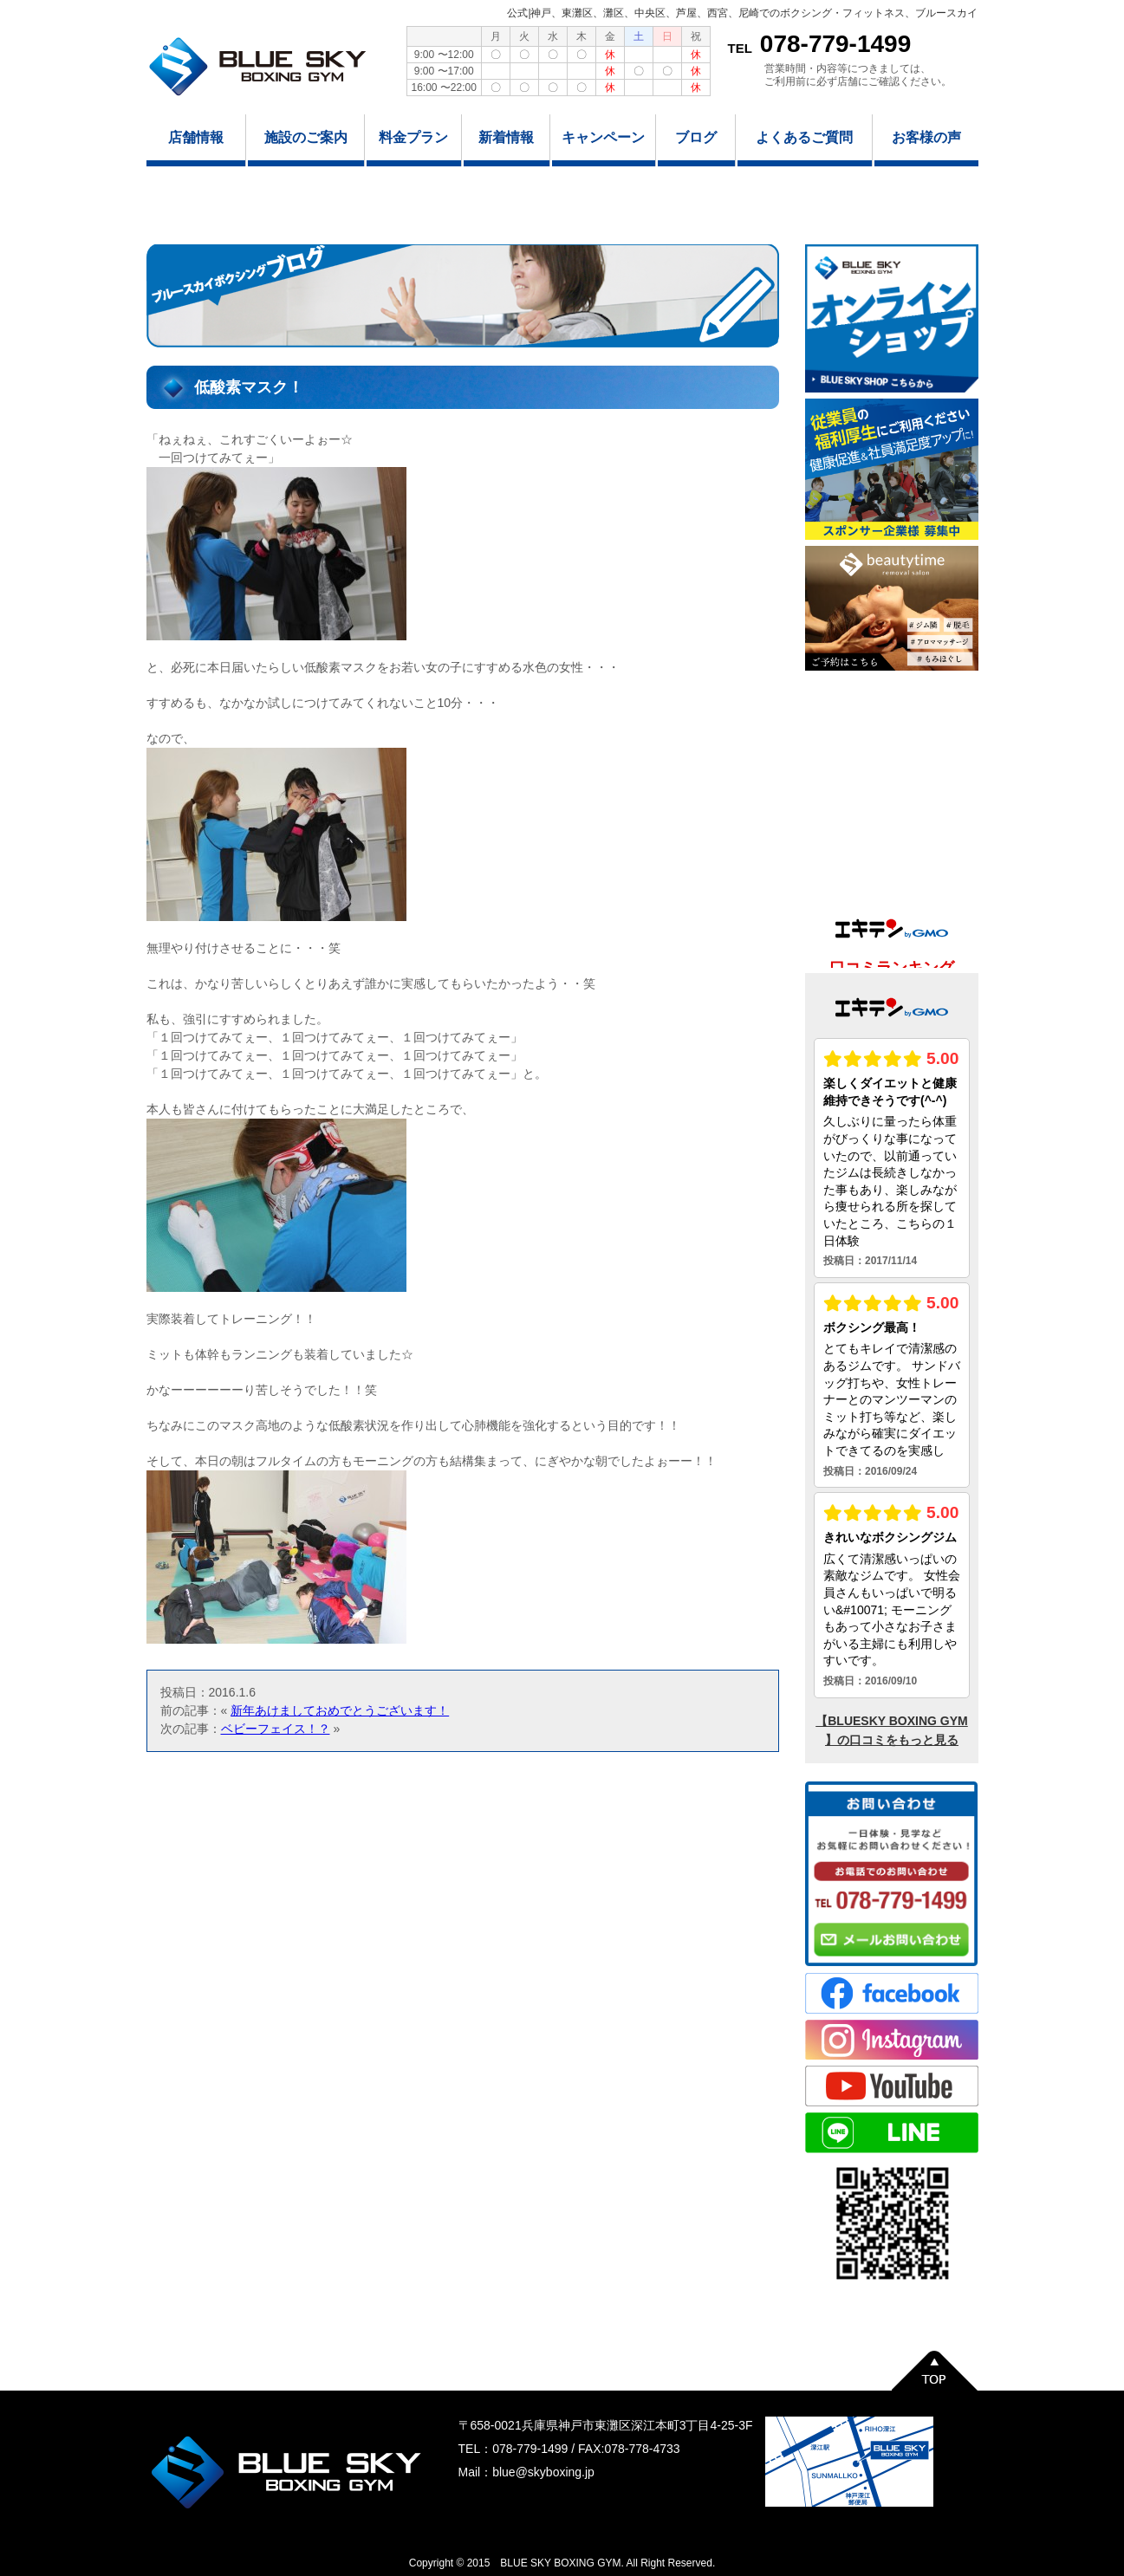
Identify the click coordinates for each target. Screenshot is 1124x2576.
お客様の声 (926, 137)
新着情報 (506, 137)
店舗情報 (196, 137)
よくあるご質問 (804, 137)
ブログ (696, 137)
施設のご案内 (306, 137)
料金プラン (413, 137)
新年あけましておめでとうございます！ (340, 1710)
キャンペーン (603, 137)
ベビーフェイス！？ (275, 1729)
